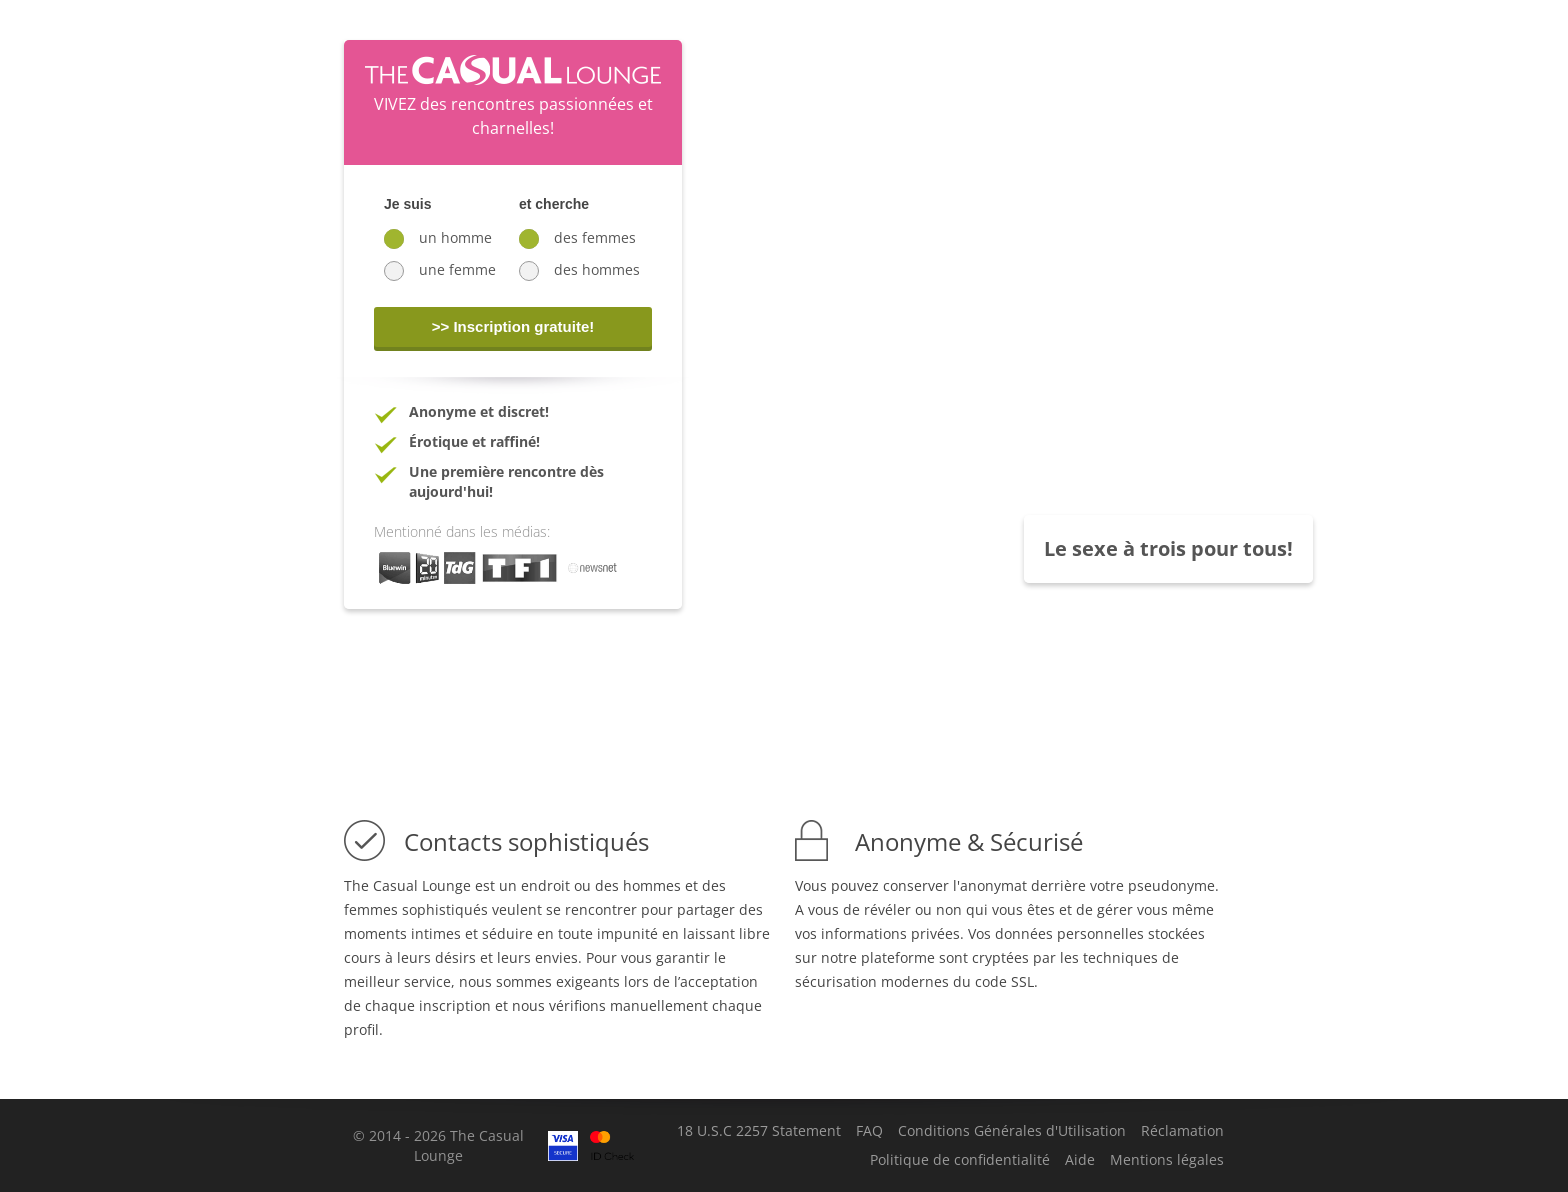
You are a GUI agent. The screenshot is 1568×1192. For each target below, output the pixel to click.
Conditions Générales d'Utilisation (1012, 1131)
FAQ (869, 1131)
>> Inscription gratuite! (513, 326)
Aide (1080, 1160)
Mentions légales (1167, 1160)
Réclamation (1182, 1131)
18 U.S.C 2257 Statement (759, 1131)
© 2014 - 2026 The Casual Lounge (438, 1145)
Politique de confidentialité (960, 1160)
